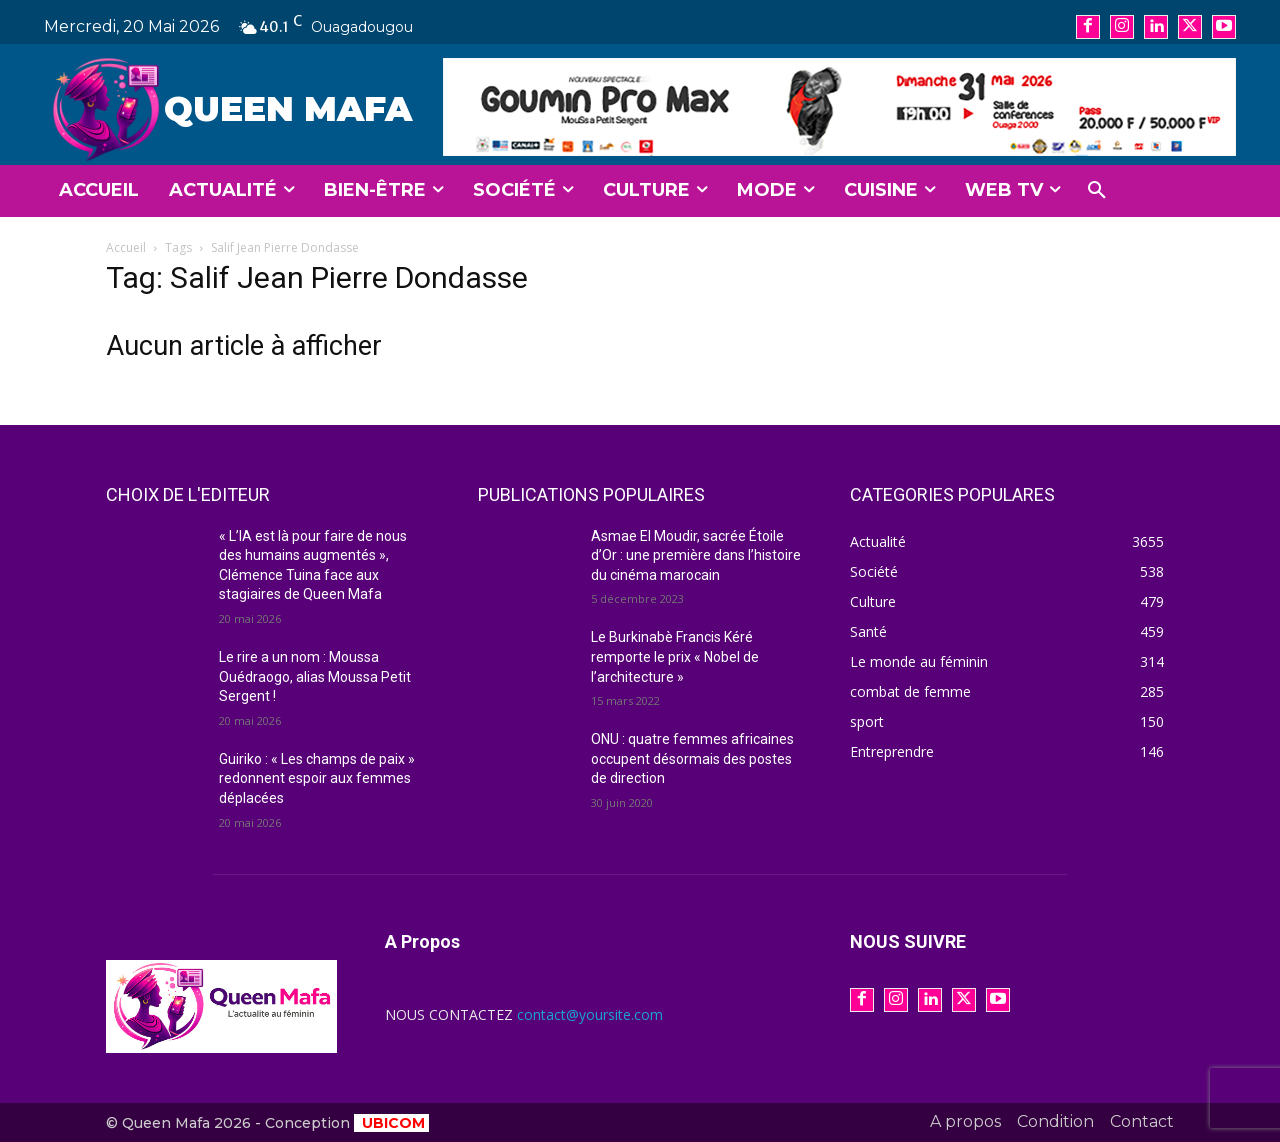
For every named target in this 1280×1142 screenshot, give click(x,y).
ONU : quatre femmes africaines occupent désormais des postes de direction (692, 758)
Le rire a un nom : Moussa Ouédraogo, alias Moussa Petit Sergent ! (315, 676)
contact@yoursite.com (590, 1014)
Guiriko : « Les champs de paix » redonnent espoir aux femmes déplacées (317, 778)
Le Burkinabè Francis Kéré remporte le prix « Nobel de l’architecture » (675, 656)
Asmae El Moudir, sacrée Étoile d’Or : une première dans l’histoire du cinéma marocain (696, 555)
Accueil (126, 247)
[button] (1097, 191)
